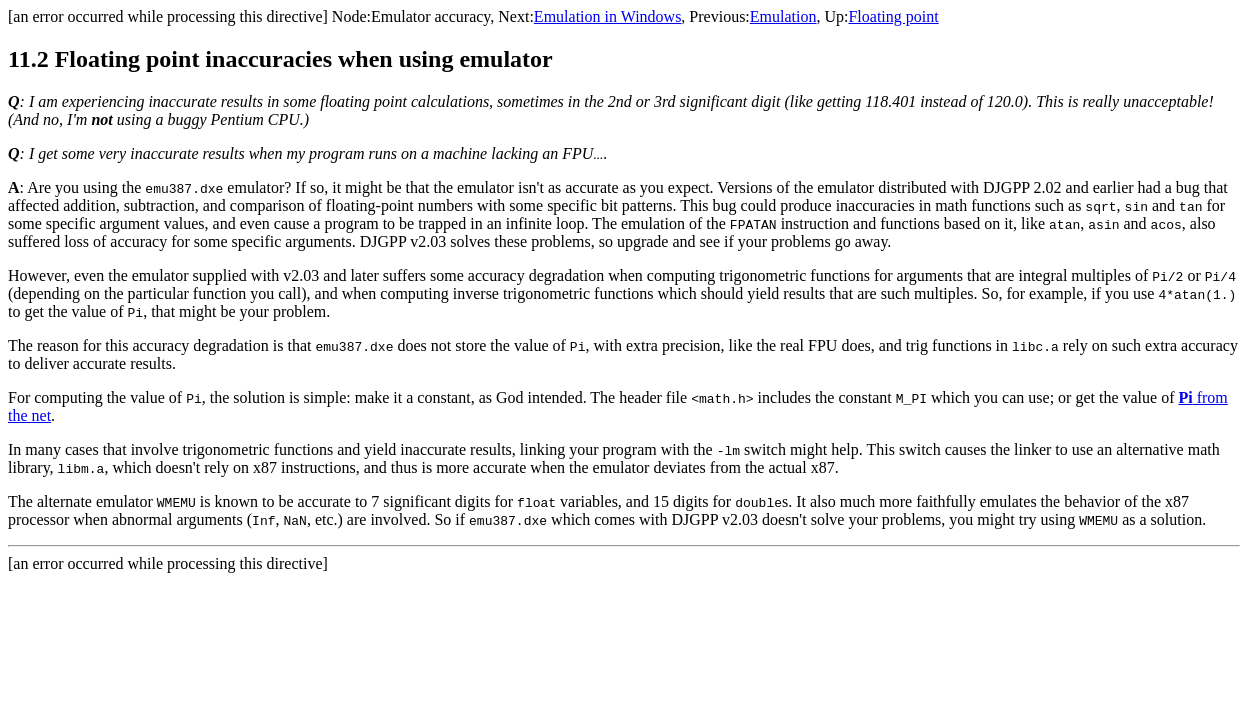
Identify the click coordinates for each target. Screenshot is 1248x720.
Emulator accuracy (430, 16)
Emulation (783, 16)
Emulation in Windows (608, 16)
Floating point (893, 16)
